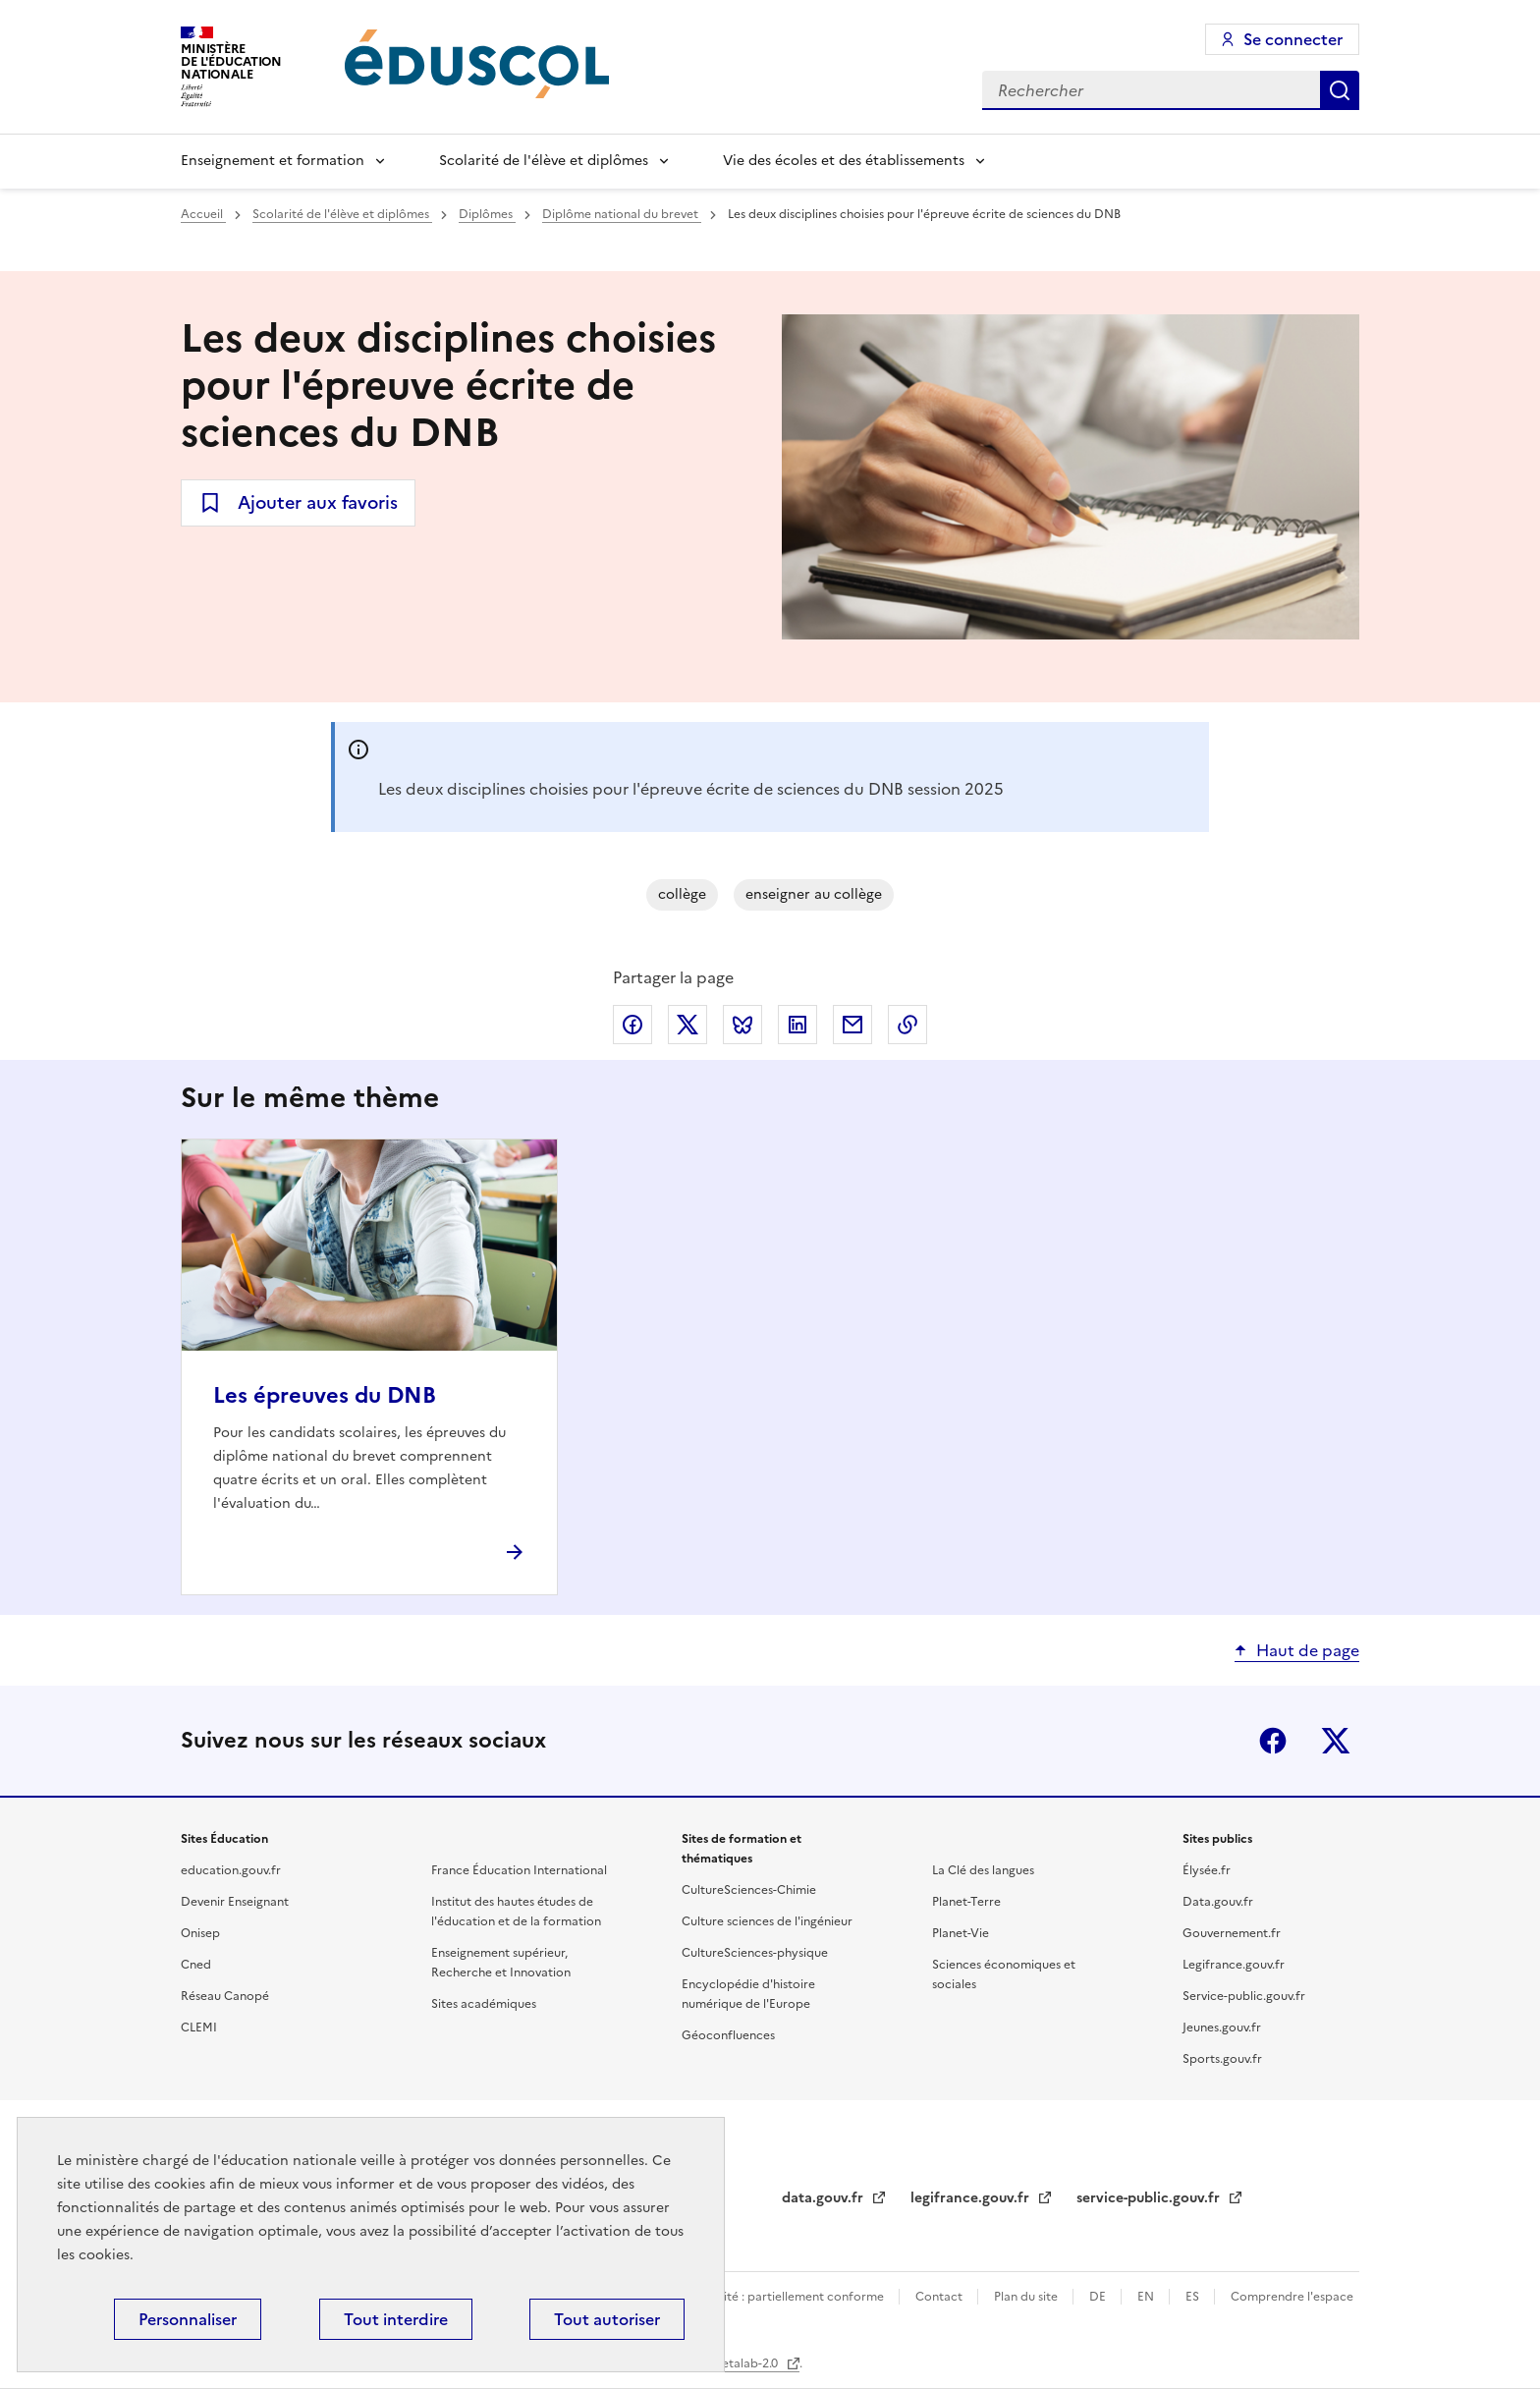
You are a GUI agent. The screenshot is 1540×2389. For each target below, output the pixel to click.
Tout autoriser (607, 2319)
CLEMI (199, 2027)
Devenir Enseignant (235, 1902)
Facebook (1272, 1740)
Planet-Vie (960, 1933)
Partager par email (852, 1024)
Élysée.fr (1206, 1870)
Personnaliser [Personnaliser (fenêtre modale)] (187, 2319)
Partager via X (687, 1024)
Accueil (203, 214)
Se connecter (1293, 39)
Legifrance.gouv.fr (1233, 1964)
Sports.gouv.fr (1222, 2059)
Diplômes (487, 214)
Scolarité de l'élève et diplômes (543, 160)
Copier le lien (907, 1024)
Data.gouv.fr (1217, 1902)
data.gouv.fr (824, 2198)
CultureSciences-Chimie (749, 1890)
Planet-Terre (966, 1902)
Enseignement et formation (272, 160)
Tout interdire (396, 2319)
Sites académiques (483, 2004)
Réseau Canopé (225, 1996)
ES (1193, 2297)
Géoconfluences (728, 2035)
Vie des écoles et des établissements (843, 160)
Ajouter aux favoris (318, 502)
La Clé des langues (983, 1870)
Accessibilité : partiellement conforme (777, 2297)
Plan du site (1027, 2297)
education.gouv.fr (231, 1870)
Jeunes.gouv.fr (1221, 2027)
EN (1147, 2297)
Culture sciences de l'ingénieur (767, 1921)
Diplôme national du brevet (621, 214)
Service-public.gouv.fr (1243, 1996)
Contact (940, 2297)
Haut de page (1307, 1650)
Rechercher (1339, 90)
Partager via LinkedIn (797, 1024)
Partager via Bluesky (742, 1024)
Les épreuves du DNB (324, 1395)
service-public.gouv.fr (1150, 2198)
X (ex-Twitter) (1335, 1740)
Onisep (200, 1933)
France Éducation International (519, 1870)
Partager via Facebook (632, 1024)
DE (1099, 2297)
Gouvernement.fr (1231, 1933)
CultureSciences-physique (755, 1953)
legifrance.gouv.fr (971, 2198)
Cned (196, 1964)
